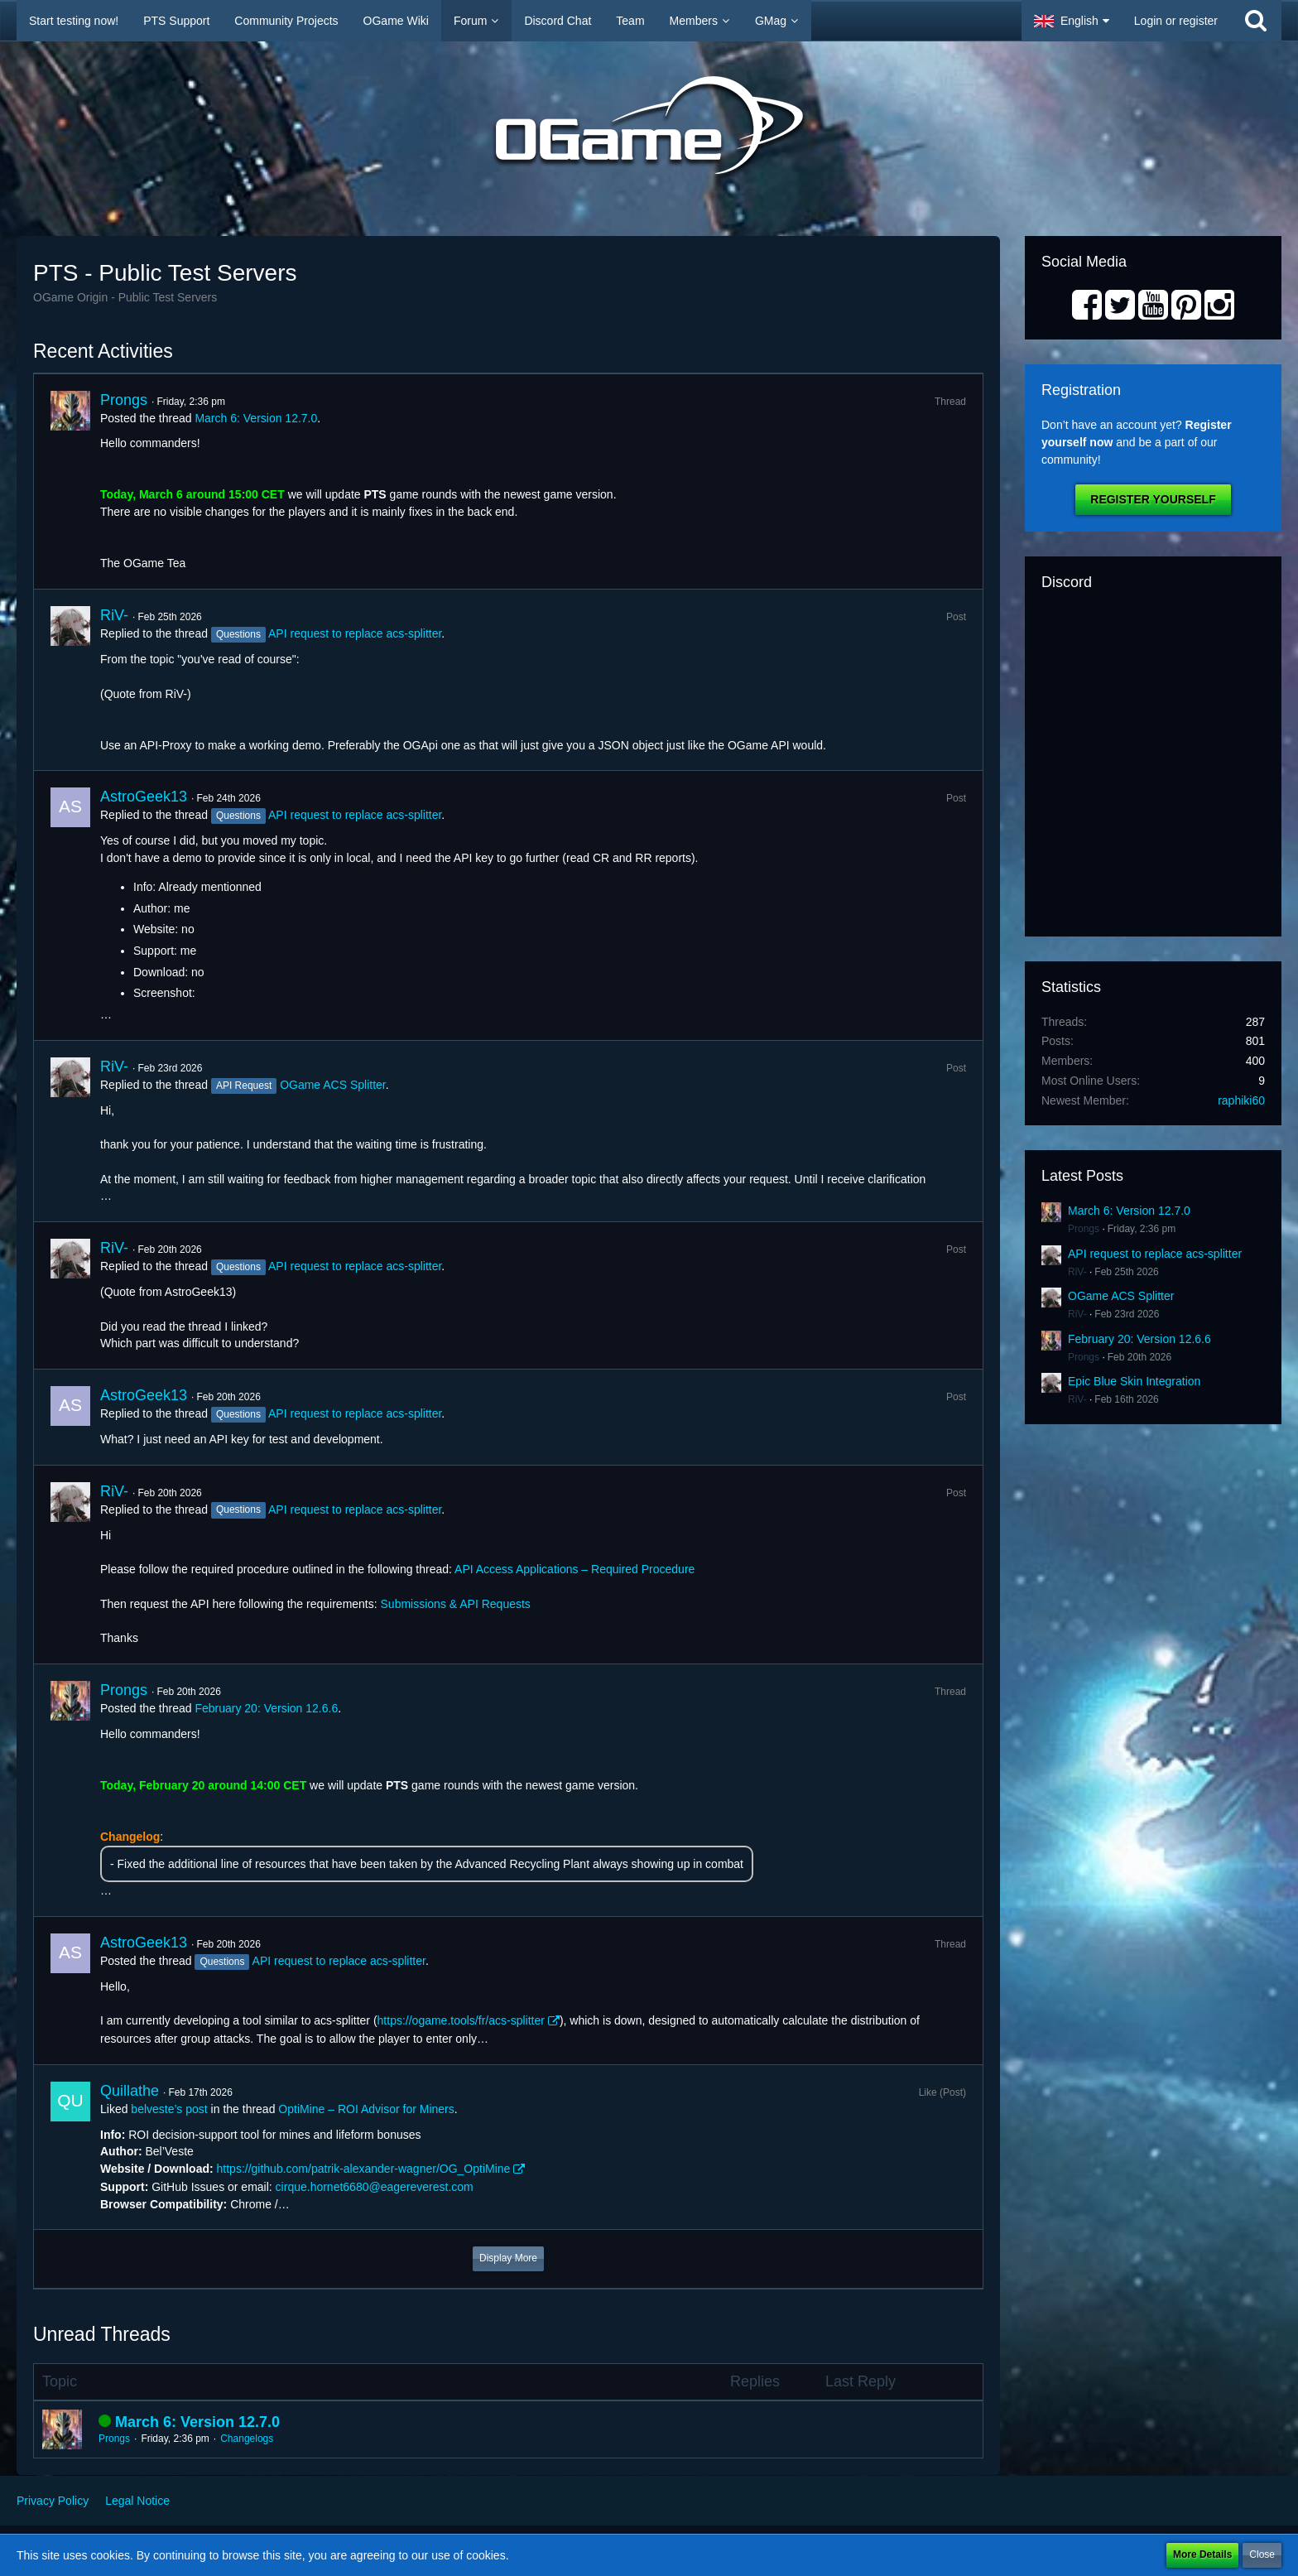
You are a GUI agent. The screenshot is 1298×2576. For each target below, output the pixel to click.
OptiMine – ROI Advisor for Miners (366, 2109)
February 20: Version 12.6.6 (266, 1708)
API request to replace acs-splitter (354, 633)
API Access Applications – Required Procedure (574, 1569)
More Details (1202, 2554)
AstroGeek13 (143, 796)
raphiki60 (1241, 1100)
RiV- (114, 615)
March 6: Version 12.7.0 (256, 418)
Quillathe (129, 2090)
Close (1262, 2554)
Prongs (123, 400)
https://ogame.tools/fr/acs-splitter (461, 2020)
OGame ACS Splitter (333, 1084)
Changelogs (246, 2438)
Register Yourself (1152, 499)
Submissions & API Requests (456, 1604)
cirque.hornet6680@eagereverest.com (375, 2186)
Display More (508, 2258)
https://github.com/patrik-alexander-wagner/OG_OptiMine (364, 2168)
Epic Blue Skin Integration (1134, 1381)
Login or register (1176, 20)
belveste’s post (169, 2109)
